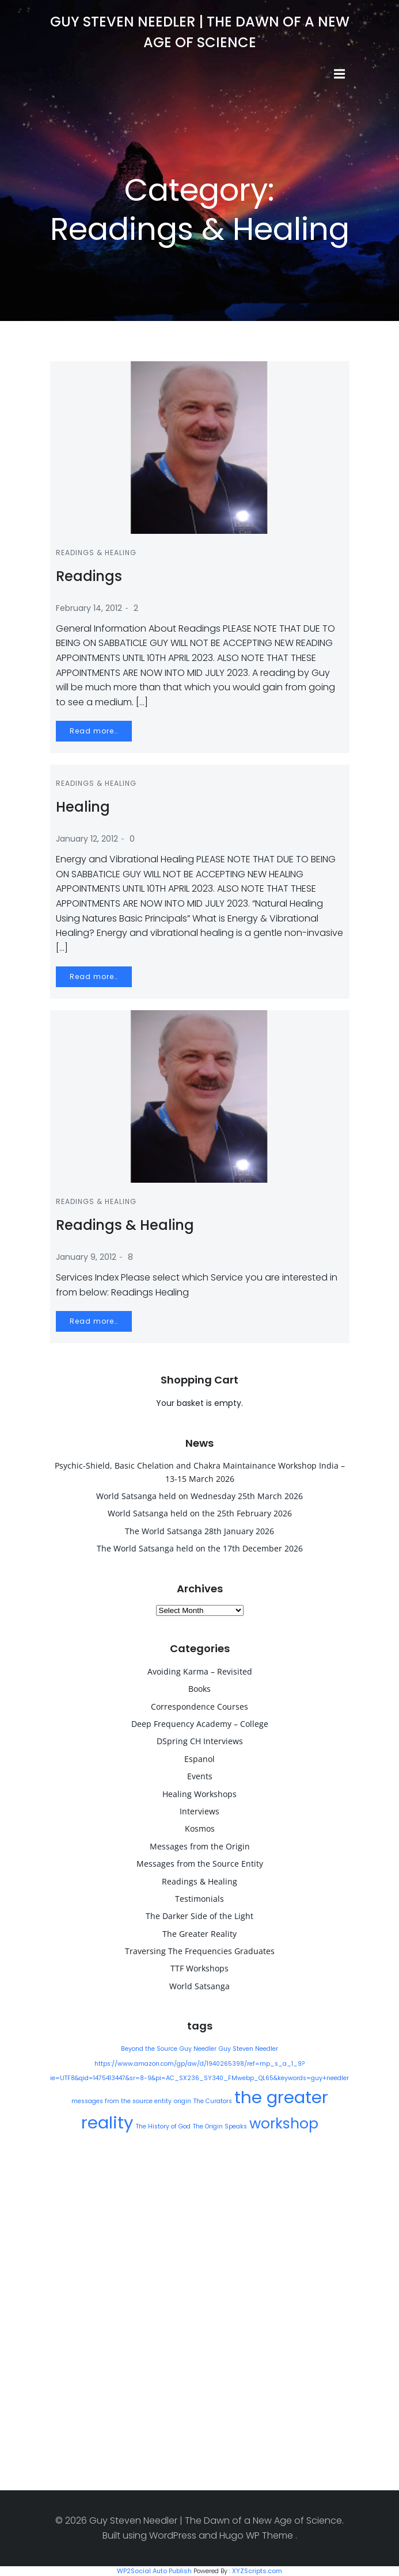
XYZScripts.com (257, 2570)
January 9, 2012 (86, 1257)
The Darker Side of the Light (199, 1915)
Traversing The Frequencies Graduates (200, 1951)
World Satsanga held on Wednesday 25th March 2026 (199, 1495)
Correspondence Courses (199, 1706)
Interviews (199, 1811)
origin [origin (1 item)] (182, 2101)
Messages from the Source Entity (199, 1863)
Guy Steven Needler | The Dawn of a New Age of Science (199, 32)
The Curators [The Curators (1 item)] (212, 2101)
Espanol (199, 1758)
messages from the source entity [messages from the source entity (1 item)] (121, 2101)
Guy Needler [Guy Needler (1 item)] (198, 2048)
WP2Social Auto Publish (154, 2570)
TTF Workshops (199, 1968)
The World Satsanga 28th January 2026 (199, 1531)
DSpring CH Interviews (200, 1741)
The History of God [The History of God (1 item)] (163, 2126)
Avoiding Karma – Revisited (199, 1671)
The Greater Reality (199, 1933)
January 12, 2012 (87, 838)
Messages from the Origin (200, 1846)
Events (199, 1776)
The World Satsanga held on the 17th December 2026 (200, 1548)
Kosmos (200, 1828)
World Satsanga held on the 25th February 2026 (200, 1513)
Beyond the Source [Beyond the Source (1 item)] (149, 2048)
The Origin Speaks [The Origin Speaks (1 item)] (220, 2126)
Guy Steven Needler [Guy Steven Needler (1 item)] (248, 2048)
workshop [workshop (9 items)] (283, 2123)
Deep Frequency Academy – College (199, 1723)
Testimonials (199, 1898)
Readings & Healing (96, 552)
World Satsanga (199, 1986)
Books (199, 1688)
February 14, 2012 (89, 608)
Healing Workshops (199, 1793)
